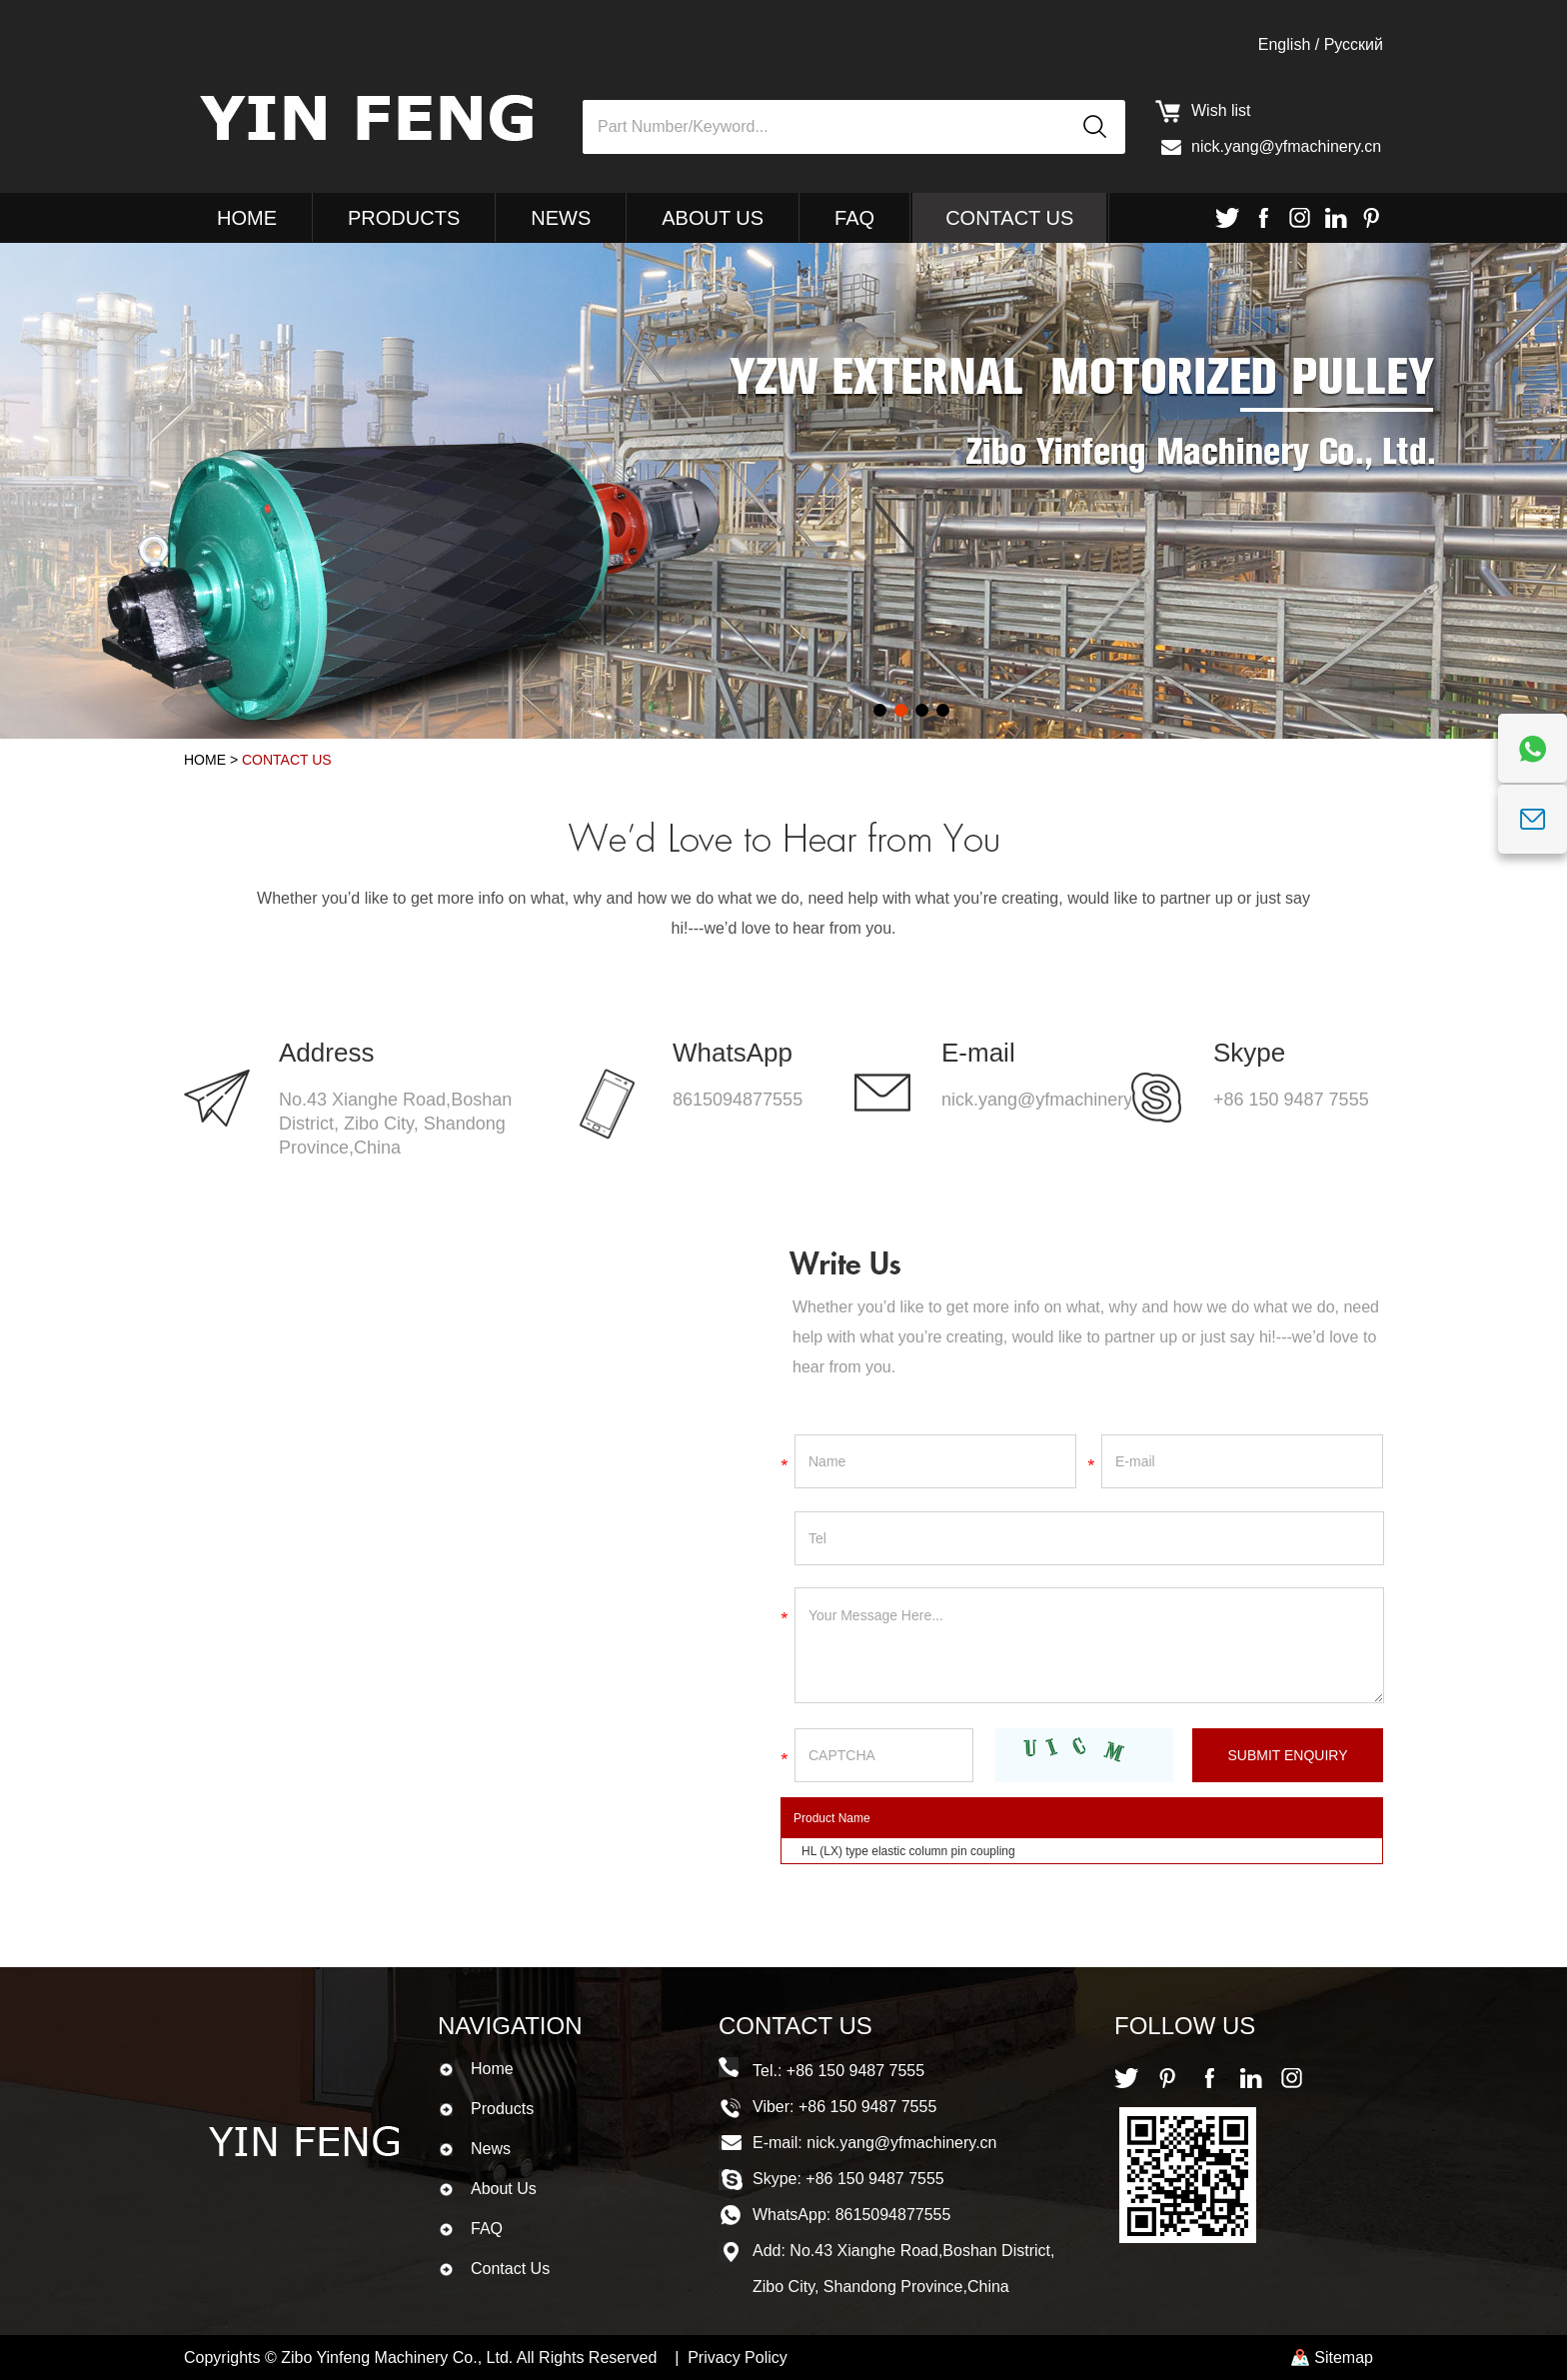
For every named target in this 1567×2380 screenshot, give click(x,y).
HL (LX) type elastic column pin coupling (908, 1851)
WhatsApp (732, 1053)
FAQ (854, 218)
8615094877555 (737, 1100)
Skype (1249, 1053)
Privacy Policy (737, 2357)
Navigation (510, 2025)
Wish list (1221, 110)
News (561, 218)
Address (326, 1053)
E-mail (978, 1053)
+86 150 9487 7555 (1291, 1100)
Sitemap (1343, 2357)
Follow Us (1184, 2025)
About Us (713, 218)
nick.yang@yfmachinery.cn (1286, 146)
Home (247, 218)
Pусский (1353, 44)
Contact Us (1009, 218)
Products (404, 218)
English (1284, 44)
